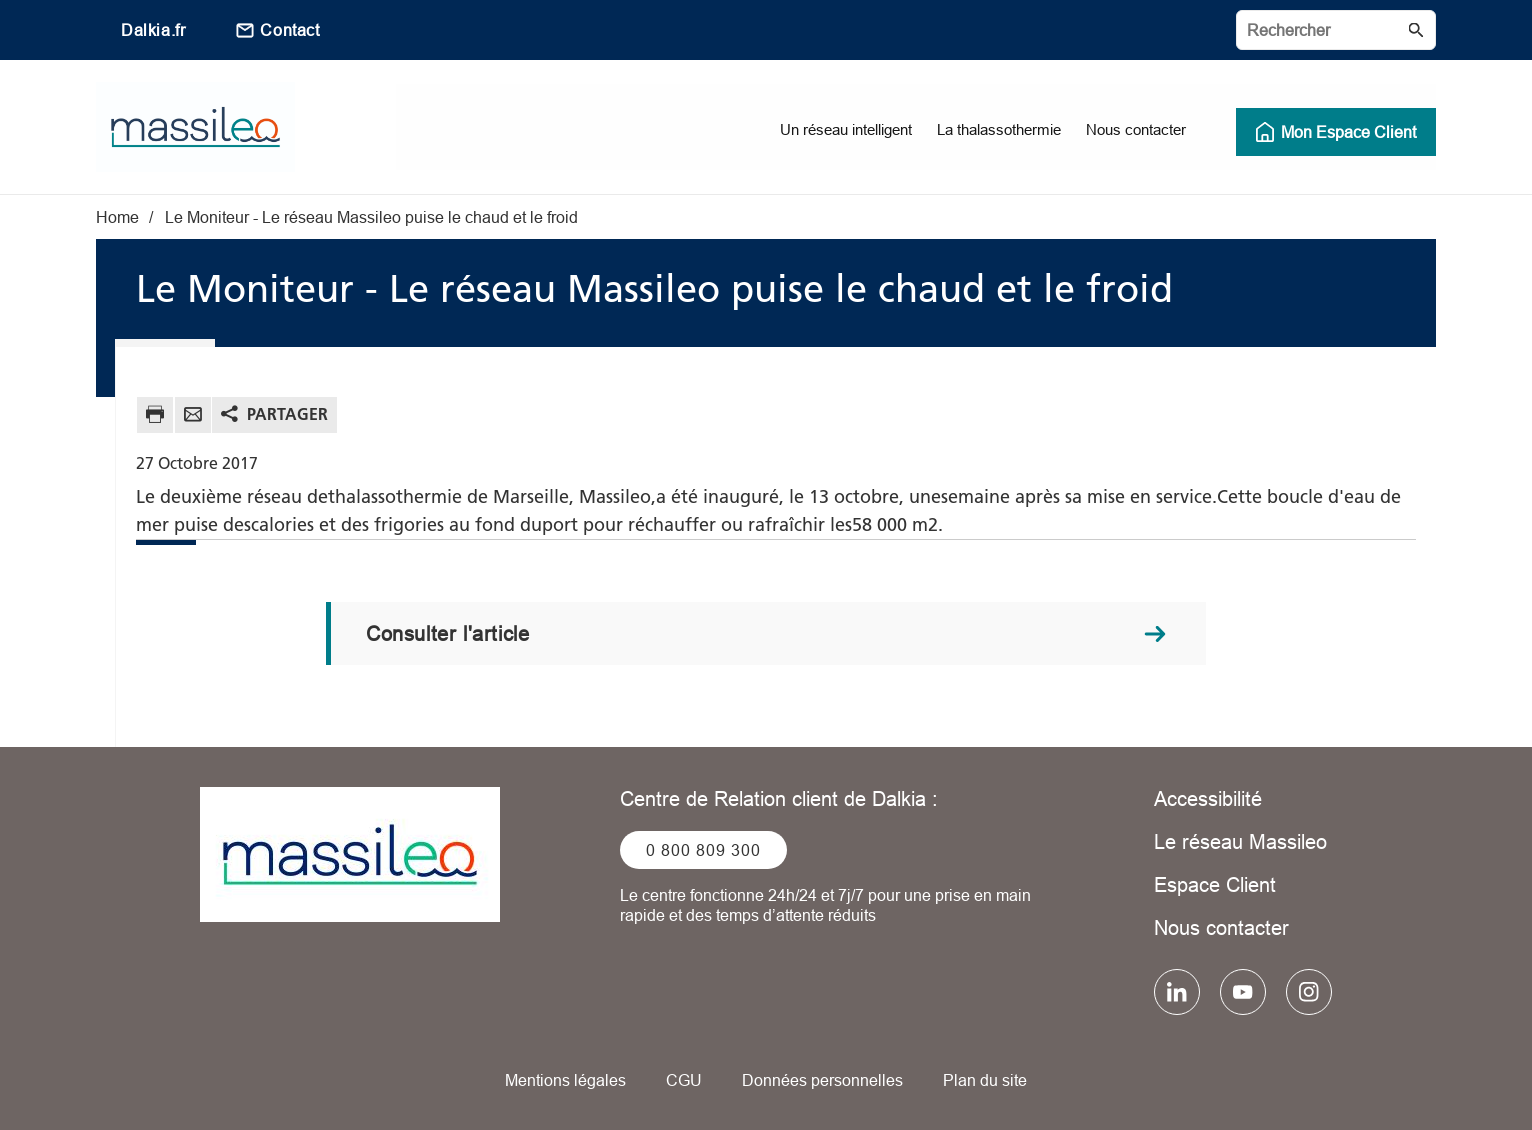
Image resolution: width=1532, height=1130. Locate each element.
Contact (289, 30)
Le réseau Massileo (1240, 841)
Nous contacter (1221, 927)
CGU (684, 1080)
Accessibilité (1208, 798)
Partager (287, 414)
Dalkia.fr (153, 30)
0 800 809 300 (703, 850)
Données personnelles (822, 1080)
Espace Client (1215, 884)
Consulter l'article (447, 633)
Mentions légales (565, 1080)
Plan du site (985, 1080)
